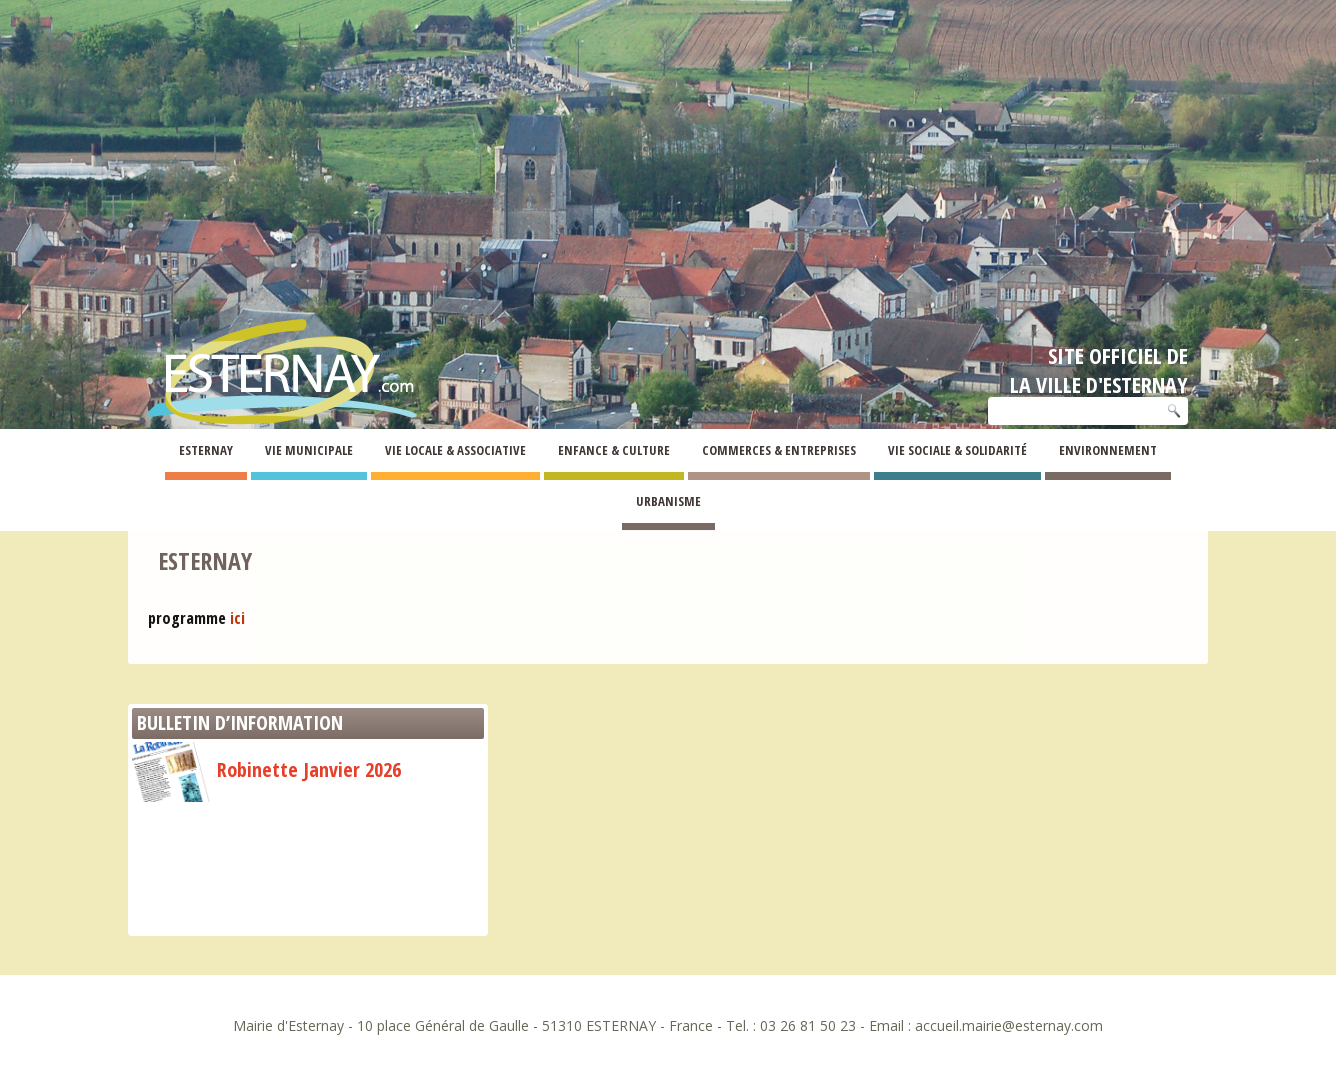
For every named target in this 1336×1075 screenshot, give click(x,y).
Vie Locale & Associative (455, 450)
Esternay (206, 450)
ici (237, 618)
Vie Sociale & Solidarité (957, 450)
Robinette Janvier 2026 (266, 769)
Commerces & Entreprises (779, 450)
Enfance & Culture (614, 450)
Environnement (1108, 450)
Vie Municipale (309, 450)
